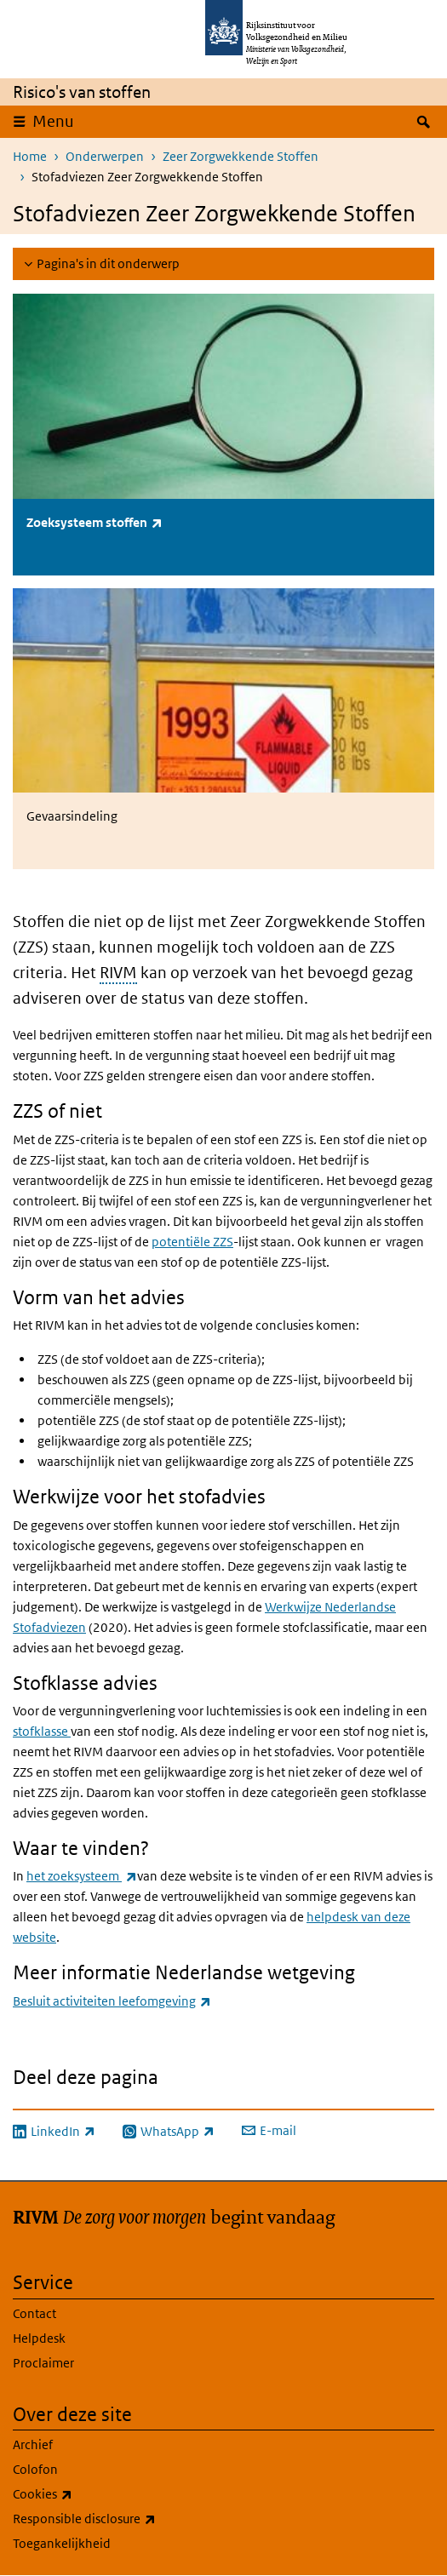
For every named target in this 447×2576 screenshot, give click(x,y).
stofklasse (42, 1731)
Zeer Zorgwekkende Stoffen (240, 156)
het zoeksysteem (81, 1876)
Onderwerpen (105, 156)
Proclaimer (43, 2363)
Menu (53, 121)
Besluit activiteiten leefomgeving (112, 2001)
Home (30, 156)
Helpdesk (39, 2338)
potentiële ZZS (192, 1242)
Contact (34, 2313)
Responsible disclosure (122, 2519)
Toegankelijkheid (62, 2543)
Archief (33, 2444)
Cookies (80, 2494)
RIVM (118, 972)
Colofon (35, 2469)
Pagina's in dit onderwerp (108, 263)
